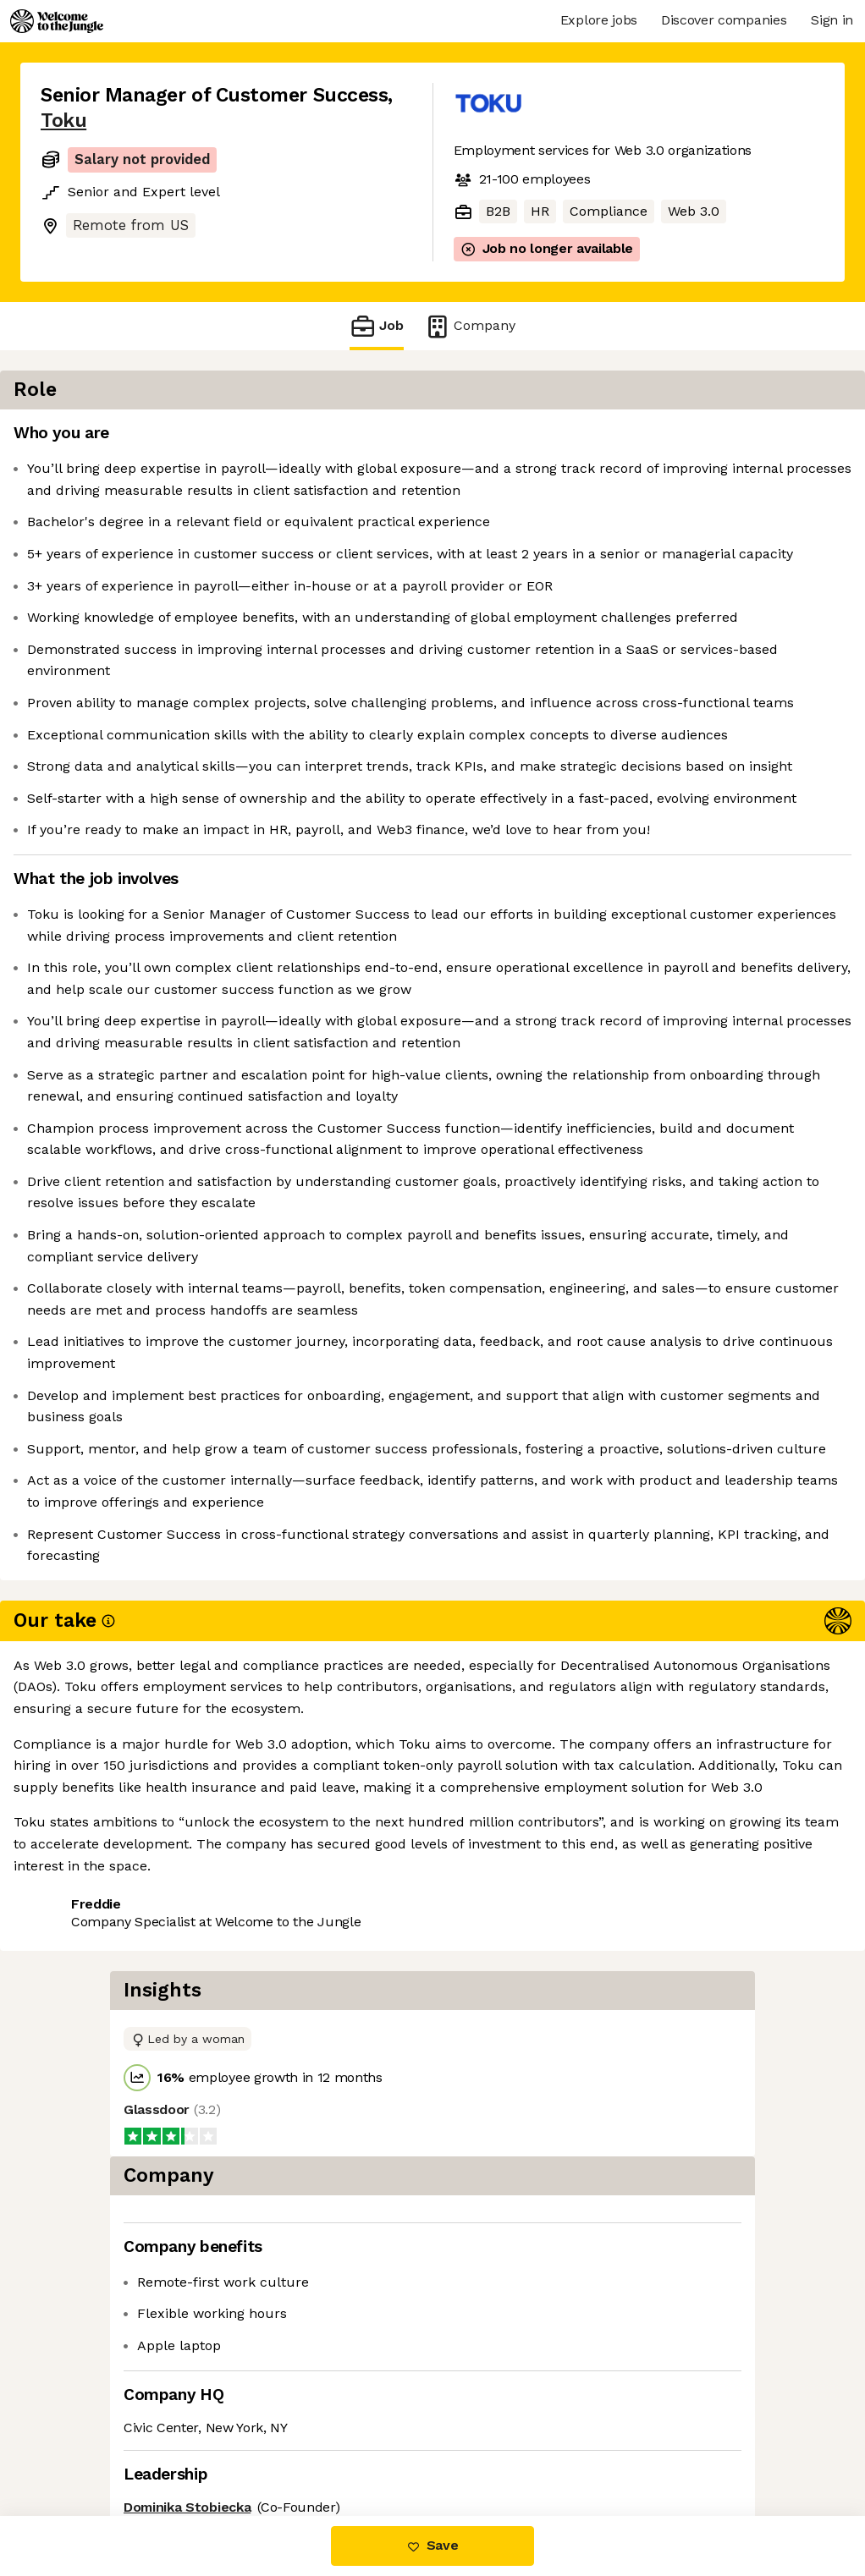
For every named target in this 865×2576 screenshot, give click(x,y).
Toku (63, 120)
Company (469, 326)
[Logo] (56, 21)
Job (377, 326)
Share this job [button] (87, 2444)
